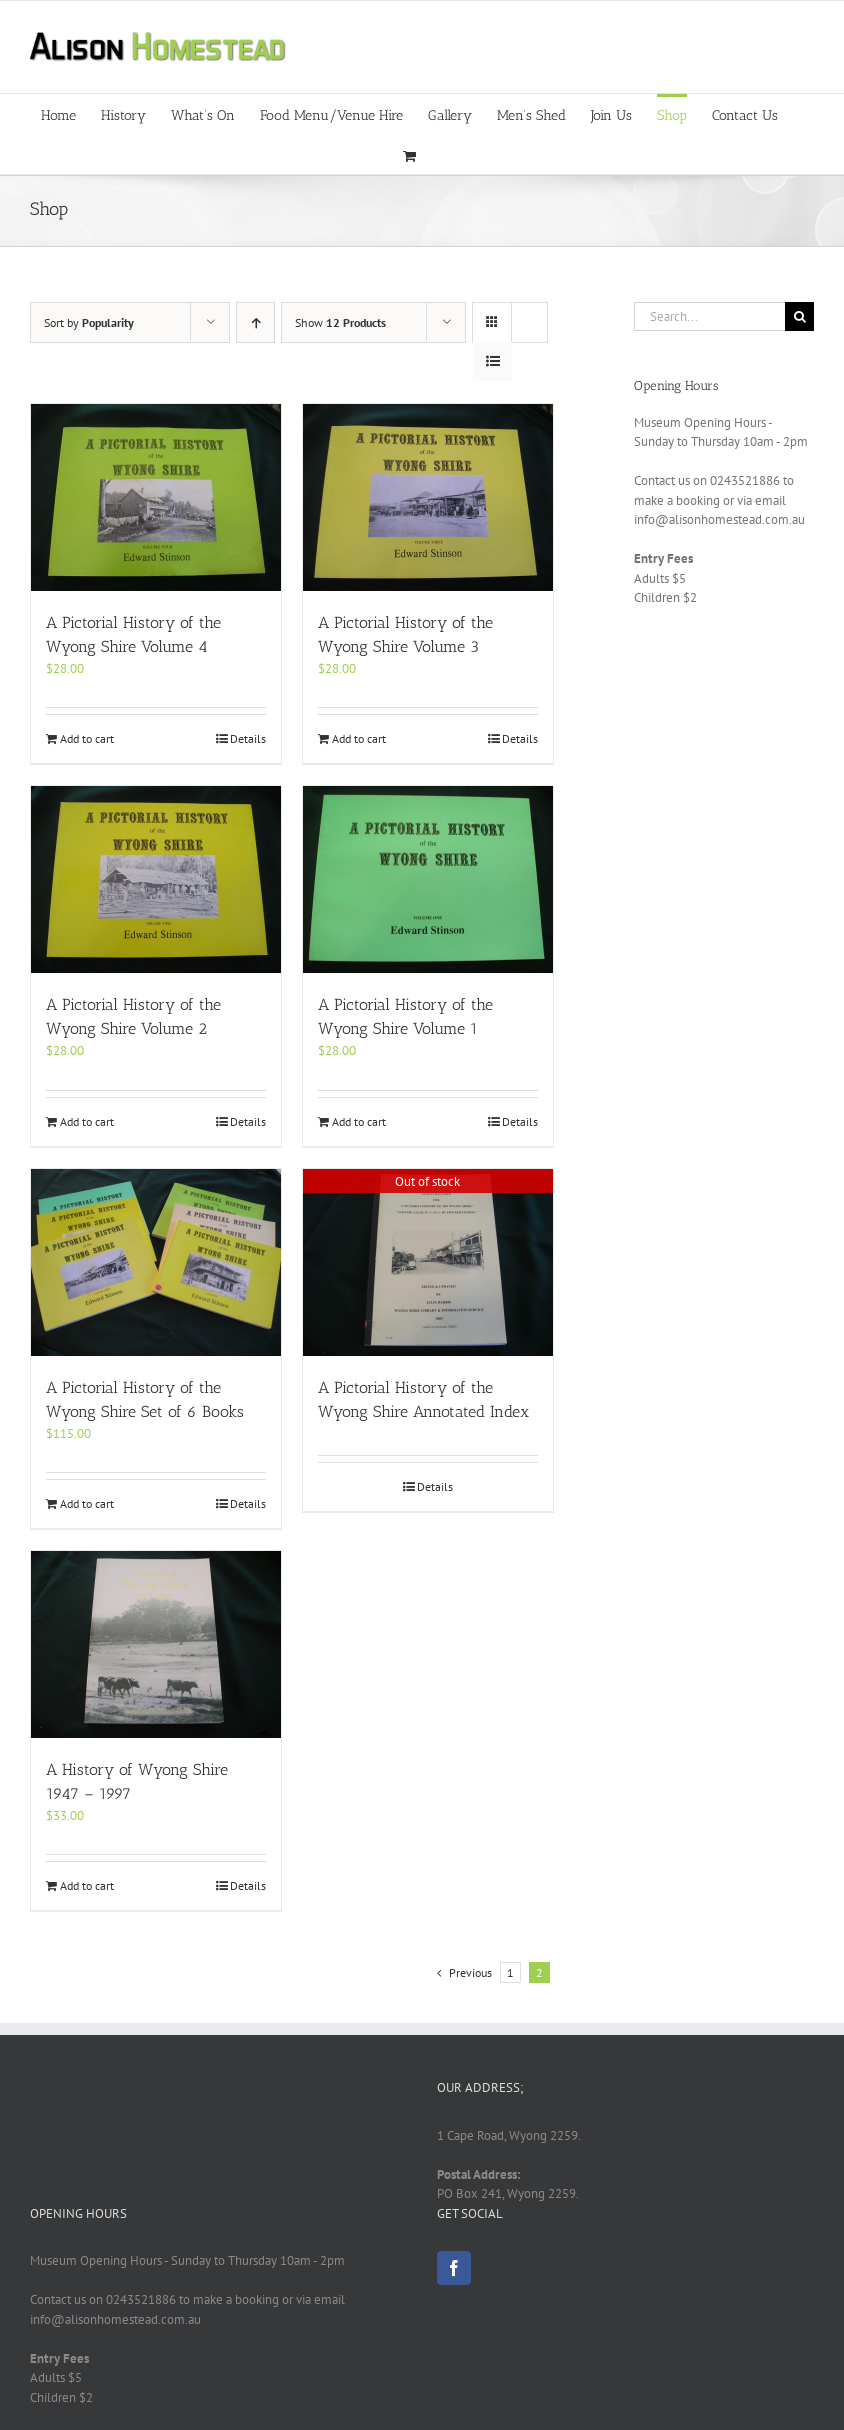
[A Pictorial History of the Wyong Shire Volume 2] (156, 879)
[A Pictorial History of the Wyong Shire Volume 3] (428, 497)
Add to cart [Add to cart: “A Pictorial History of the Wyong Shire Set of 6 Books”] (87, 1503)
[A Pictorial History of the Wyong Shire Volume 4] (156, 497)
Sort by (89, 322)
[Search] (799, 316)
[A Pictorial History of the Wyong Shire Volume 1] (428, 879)
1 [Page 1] (510, 1972)
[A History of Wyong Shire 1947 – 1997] (156, 1644)
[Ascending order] (255, 322)
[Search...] (709, 316)
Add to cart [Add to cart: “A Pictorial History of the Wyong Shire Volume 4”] (87, 738)
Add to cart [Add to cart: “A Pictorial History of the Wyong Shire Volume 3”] (359, 738)
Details (248, 738)
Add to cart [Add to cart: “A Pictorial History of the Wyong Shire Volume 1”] (359, 1121)
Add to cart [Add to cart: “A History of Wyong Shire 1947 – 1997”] (87, 1885)
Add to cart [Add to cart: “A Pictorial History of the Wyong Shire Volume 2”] (87, 1121)
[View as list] (492, 361)
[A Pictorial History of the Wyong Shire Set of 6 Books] (156, 1262)
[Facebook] (454, 2268)
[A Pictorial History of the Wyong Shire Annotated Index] (428, 1262)
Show (340, 322)
